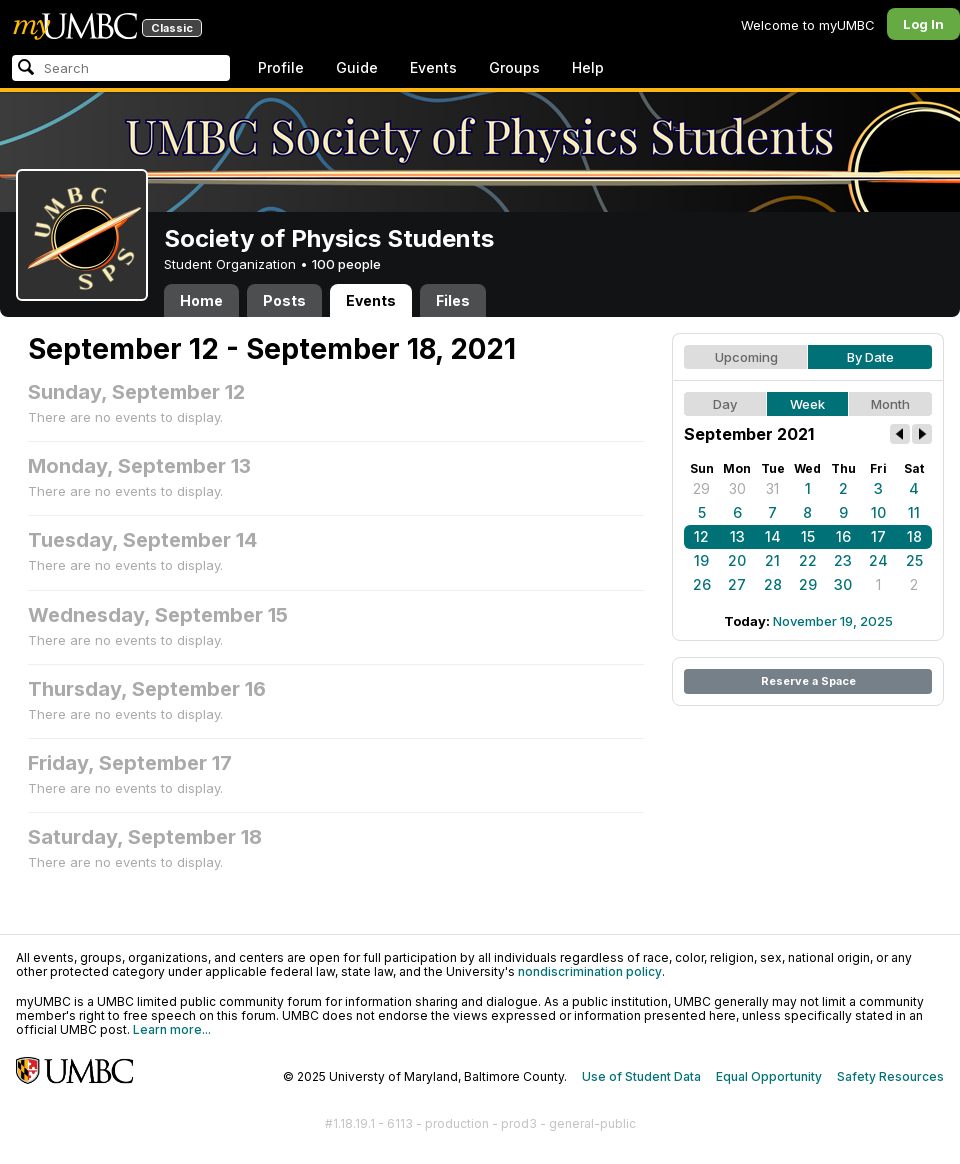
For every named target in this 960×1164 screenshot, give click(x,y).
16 (843, 536)
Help (588, 67)
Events (433, 67)
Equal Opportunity (769, 1076)
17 (878, 536)
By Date (870, 357)
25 (914, 560)
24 (878, 560)
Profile (281, 67)
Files (453, 300)
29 (701, 488)
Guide (357, 67)
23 (843, 560)
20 (737, 560)
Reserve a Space (808, 681)
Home (201, 300)
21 (772, 560)
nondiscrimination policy (590, 971)
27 (737, 584)
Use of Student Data (641, 1076)
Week (807, 404)
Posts (284, 300)
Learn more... (172, 1029)
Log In (923, 24)
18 (914, 536)
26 (702, 584)
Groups (514, 67)
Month (890, 404)
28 (773, 584)
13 (737, 536)
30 (737, 488)
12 (701, 536)
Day (725, 404)
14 (773, 536)
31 (772, 488)
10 (878, 512)
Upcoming (746, 357)
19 (701, 560)
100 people (346, 264)
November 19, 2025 (833, 621)
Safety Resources (890, 1076)
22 (808, 560)
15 (808, 536)
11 (914, 512)
